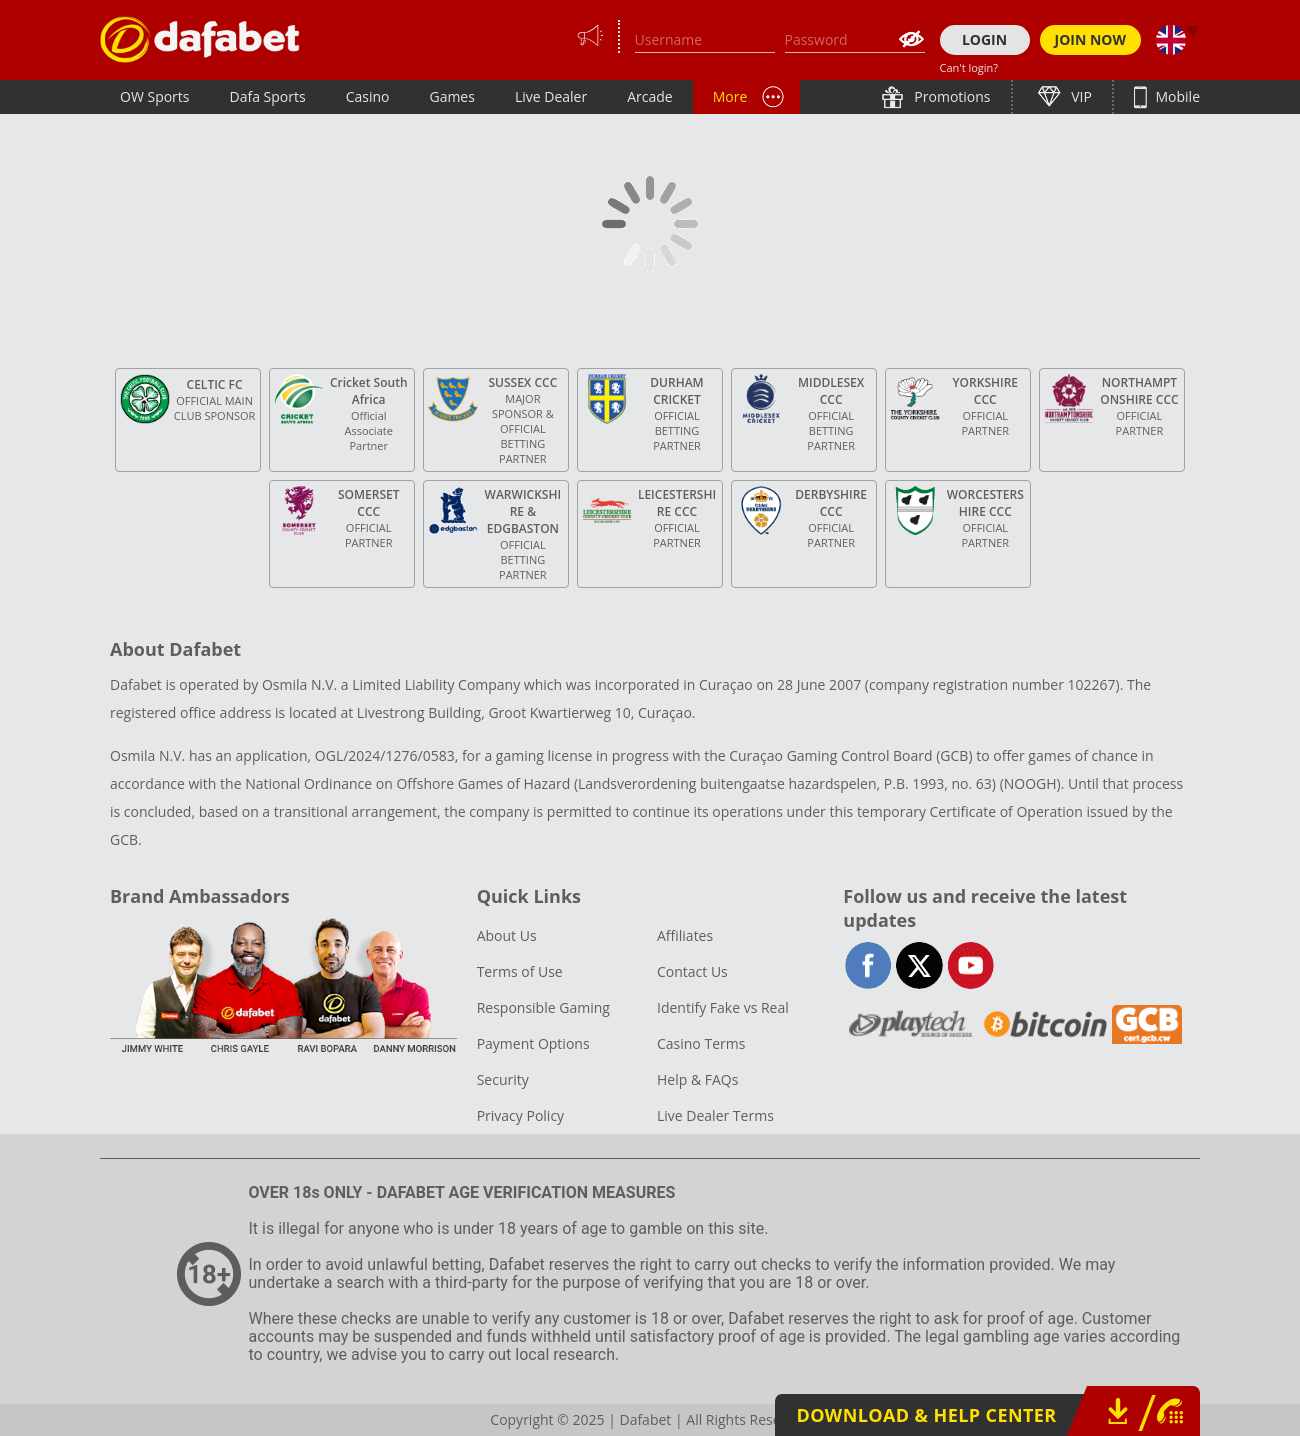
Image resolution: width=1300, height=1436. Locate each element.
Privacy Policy (520, 1115)
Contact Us (692, 971)
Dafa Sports (268, 96)
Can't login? (969, 67)
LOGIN (984, 39)
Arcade (650, 96)
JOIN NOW (1091, 39)
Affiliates (685, 935)
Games (451, 96)
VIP (1080, 96)
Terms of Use (520, 971)
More (730, 96)
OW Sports (155, 96)
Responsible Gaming (543, 1007)
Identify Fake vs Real (723, 1007)
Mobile (1176, 96)
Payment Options (533, 1043)
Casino (368, 96)
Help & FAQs (697, 1079)
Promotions (951, 96)
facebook (868, 965)
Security (503, 1079)
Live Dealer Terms (715, 1115)
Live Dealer (551, 96)
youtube (970, 965)
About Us (507, 935)
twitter (919, 965)
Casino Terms (701, 1043)
